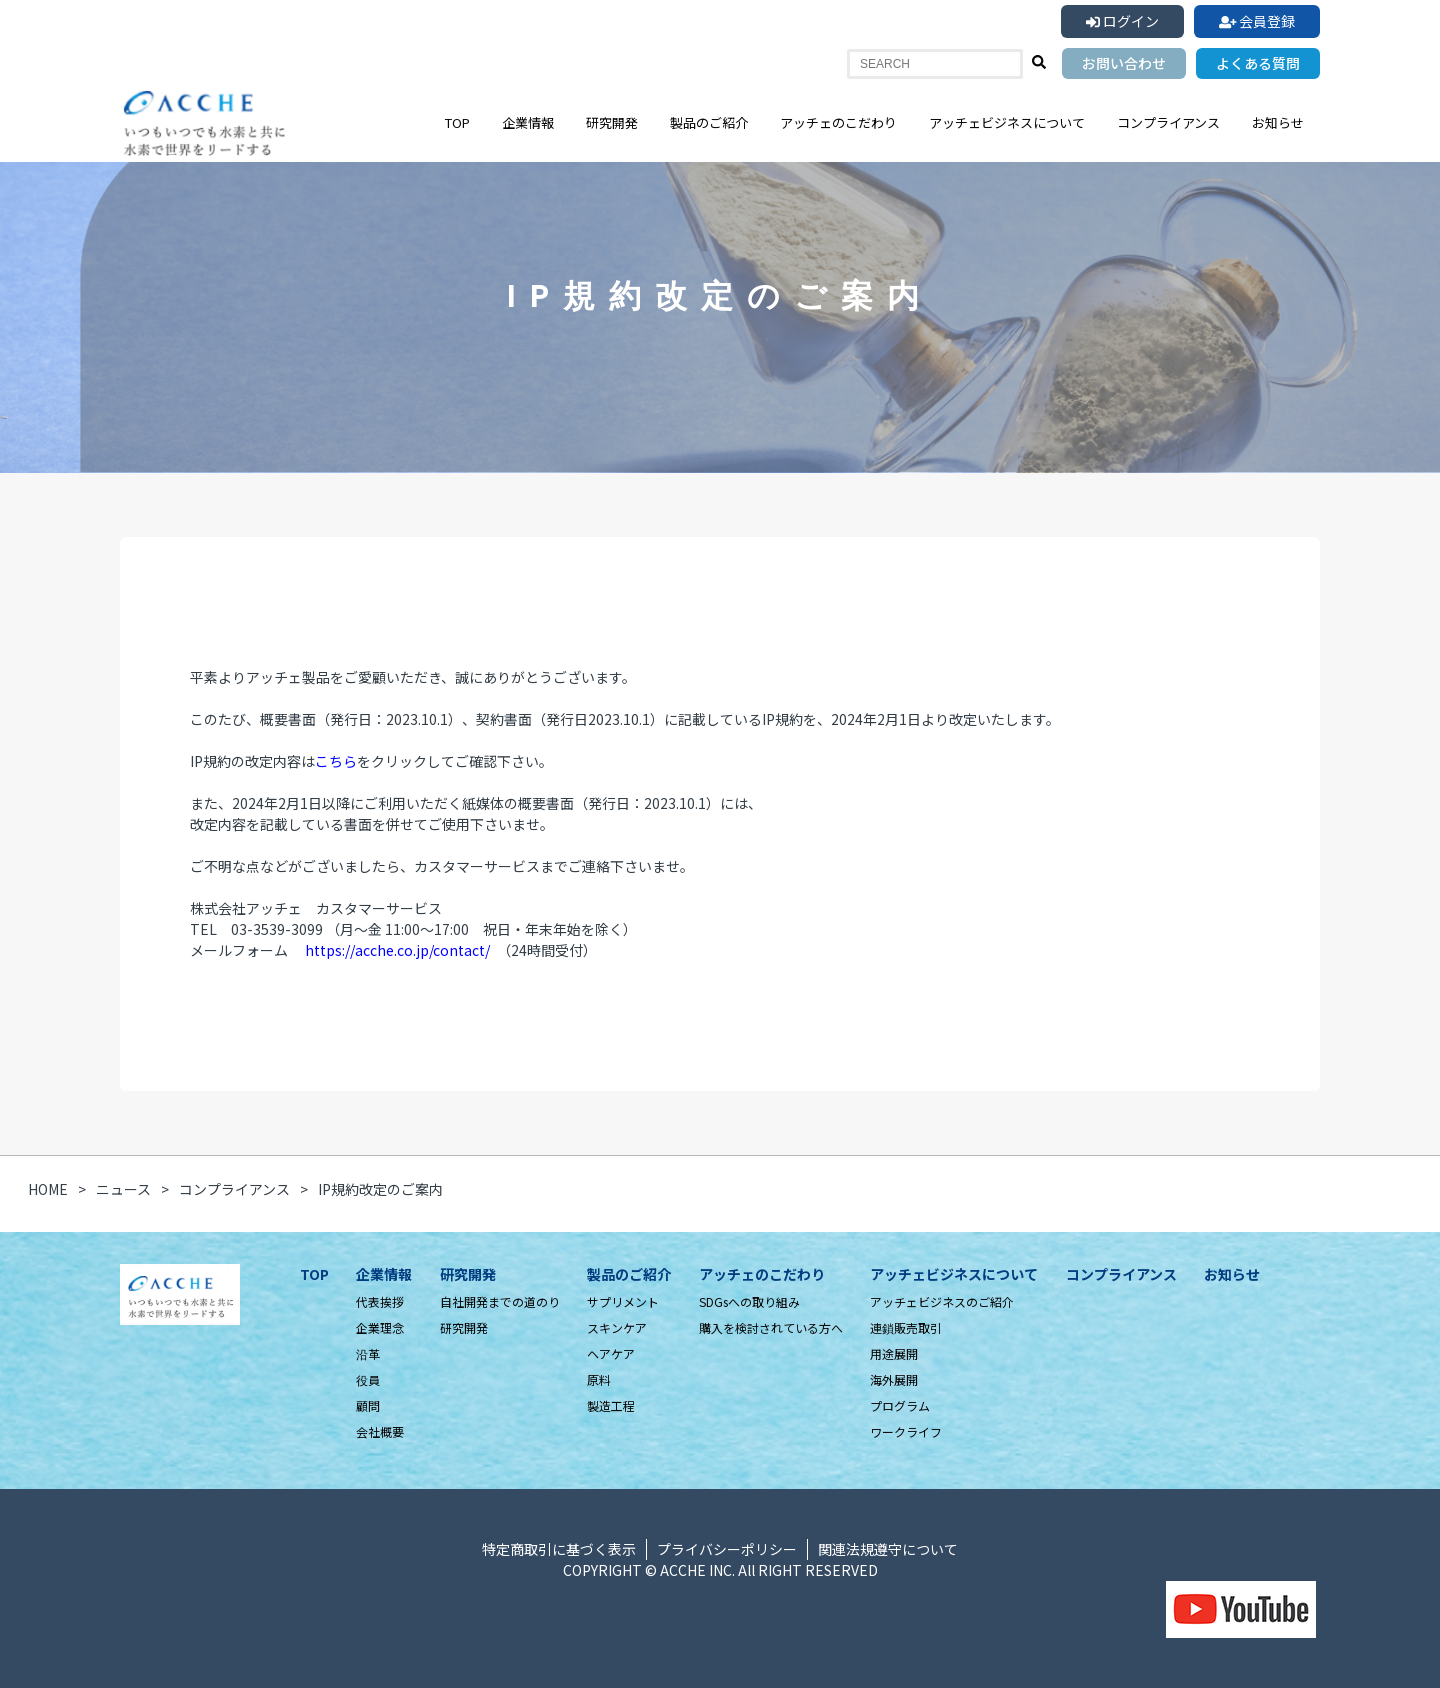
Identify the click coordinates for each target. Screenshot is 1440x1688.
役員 (368, 1379)
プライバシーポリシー (727, 1549)
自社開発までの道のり (500, 1301)
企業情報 (528, 122)
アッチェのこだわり (838, 122)
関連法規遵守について (888, 1549)
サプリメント (623, 1301)
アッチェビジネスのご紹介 (942, 1301)
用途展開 (894, 1353)
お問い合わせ (1124, 63)
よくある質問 (1258, 63)
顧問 (368, 1405)
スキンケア (617, 1327)
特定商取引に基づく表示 (559, 1549)
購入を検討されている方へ (771, 1327)
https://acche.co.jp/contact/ (397, 950)
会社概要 (380, 1431)
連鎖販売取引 (906, 1327)
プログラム (900, 1405)
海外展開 (894, 1379)
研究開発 (612, 122)
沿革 (368, 1353)
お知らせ (1278, 122)
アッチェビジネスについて (1007, 122)
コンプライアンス (1168, 122)
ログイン (1122, 21)
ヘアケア (611, 1353)
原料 (599, 1379)
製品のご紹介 (709, 122)
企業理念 (380, 1327)
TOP (457, 122)
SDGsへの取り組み (749, 1301)
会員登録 (1257, 21)
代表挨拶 (380, 1301)
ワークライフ (906, 1431)
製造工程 (611, 1405)
